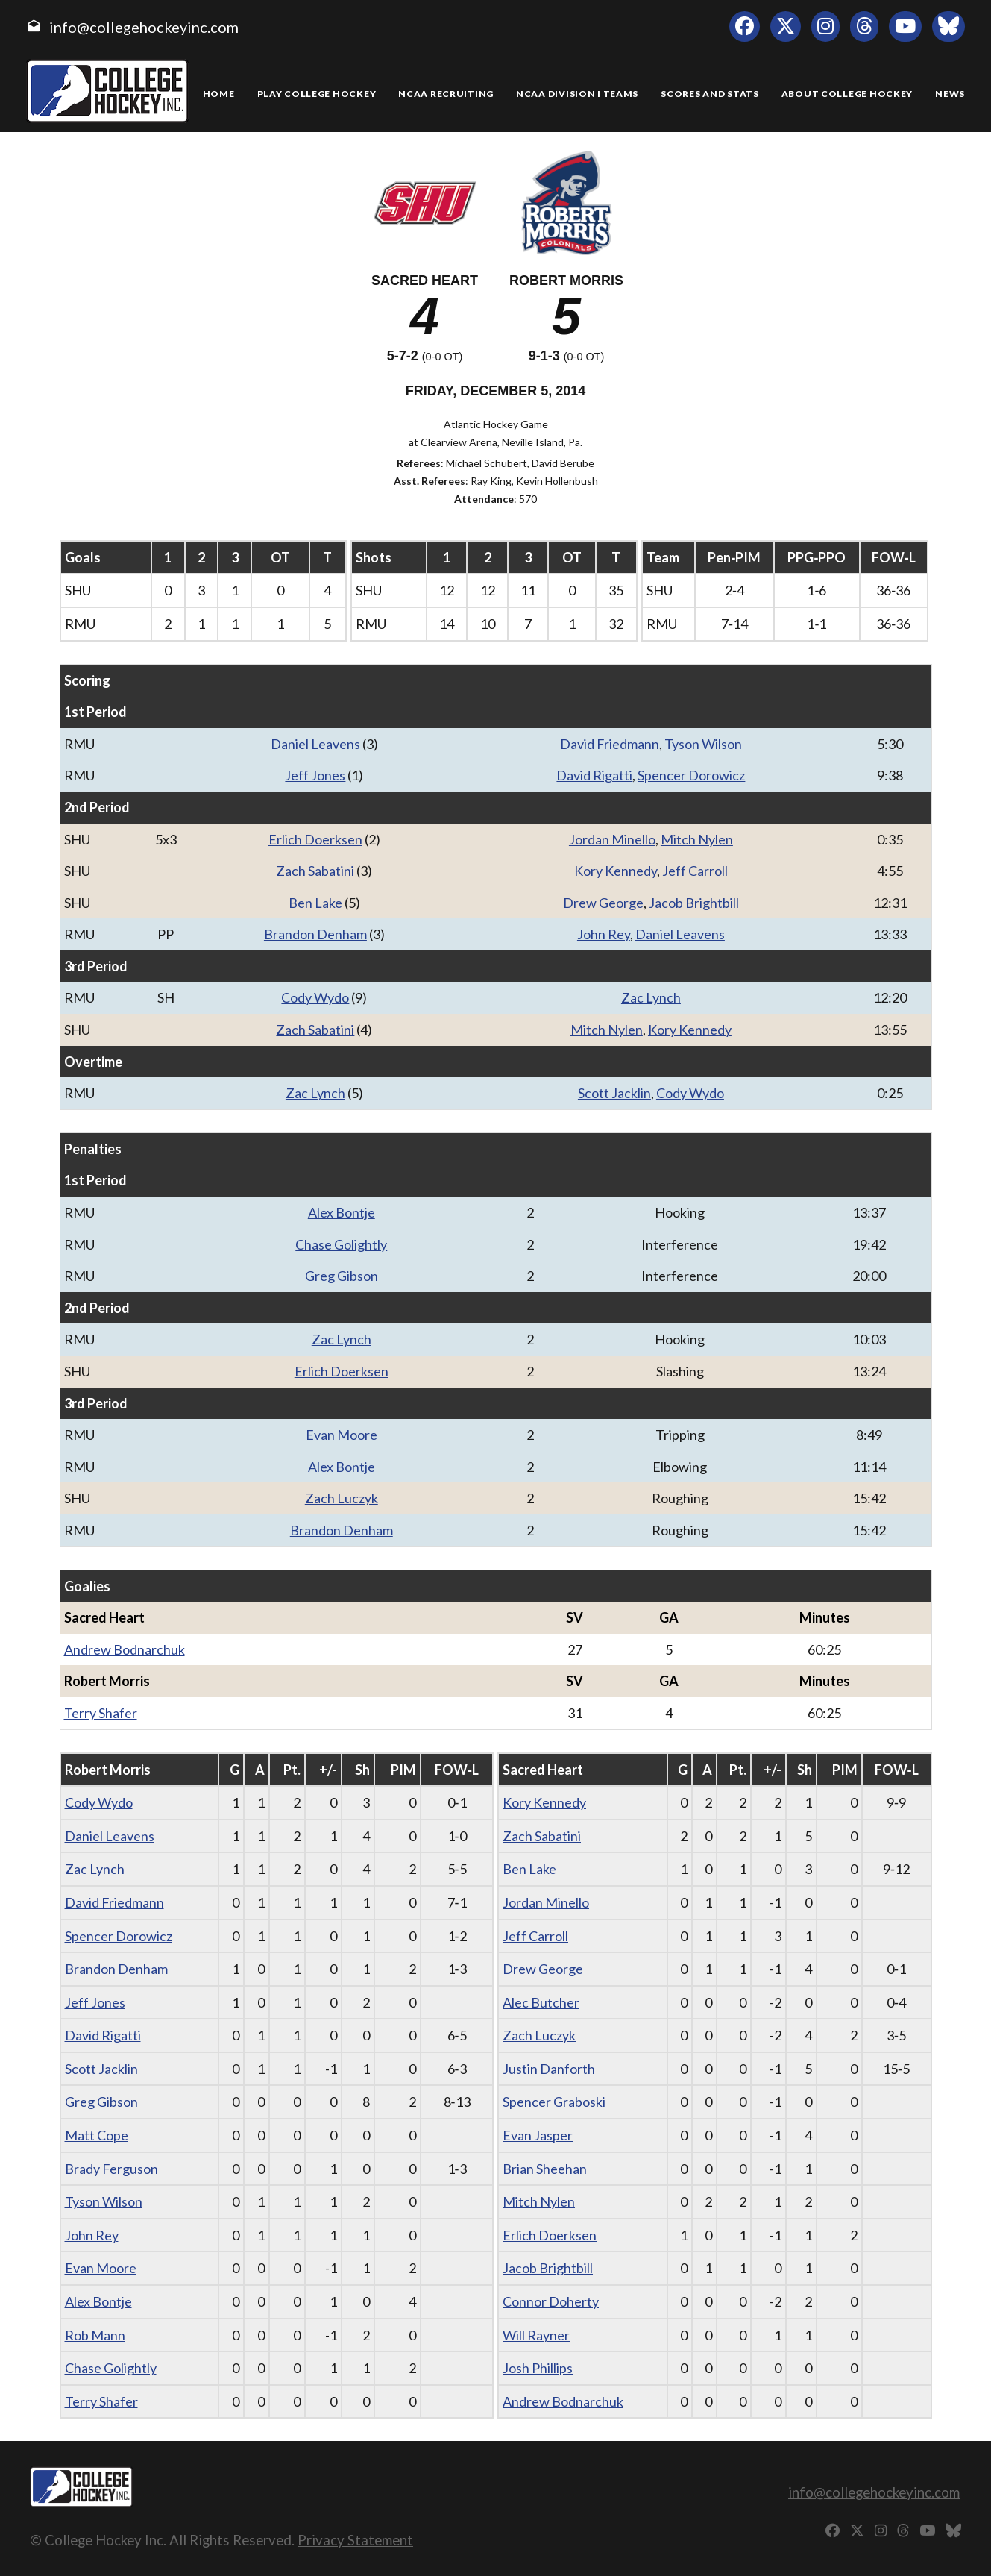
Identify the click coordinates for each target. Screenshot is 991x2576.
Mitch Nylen (697, 839)
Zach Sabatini (315, 870)
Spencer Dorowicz (691, 775)
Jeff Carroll (695, 870)
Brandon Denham (315, 934)
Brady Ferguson (111, 2168)
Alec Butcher (541, 2002)
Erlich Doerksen (315, 839)
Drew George (603, 902)
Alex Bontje (341, 1212)
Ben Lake (315, 902)
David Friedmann (609, 744)
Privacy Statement (355, 2539)
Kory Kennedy (615, 870)
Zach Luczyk (341, 1498)
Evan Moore (341, 1434)
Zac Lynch (651, 997)
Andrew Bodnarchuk (124, 1649)
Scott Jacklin (614, 1093)
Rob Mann (95, 2335)
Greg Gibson (341, 1275)
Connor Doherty (551, 2301)
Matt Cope (96, 2135)
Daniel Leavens (315, 744)
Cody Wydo (315, 997)
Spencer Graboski (554, 2101)
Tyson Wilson (703, 744)
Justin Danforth (549, 2069)
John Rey (603, 934)
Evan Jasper (538, 2135)
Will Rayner (536, 2335)
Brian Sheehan (545, 2168)
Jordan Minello (612, 839)
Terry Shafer (100, 1713)
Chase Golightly (341, 1244)
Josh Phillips (538, 2368)
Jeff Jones (315, 775)
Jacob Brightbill (694, 902)
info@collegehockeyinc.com (144, 27)
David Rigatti (594, 775)
